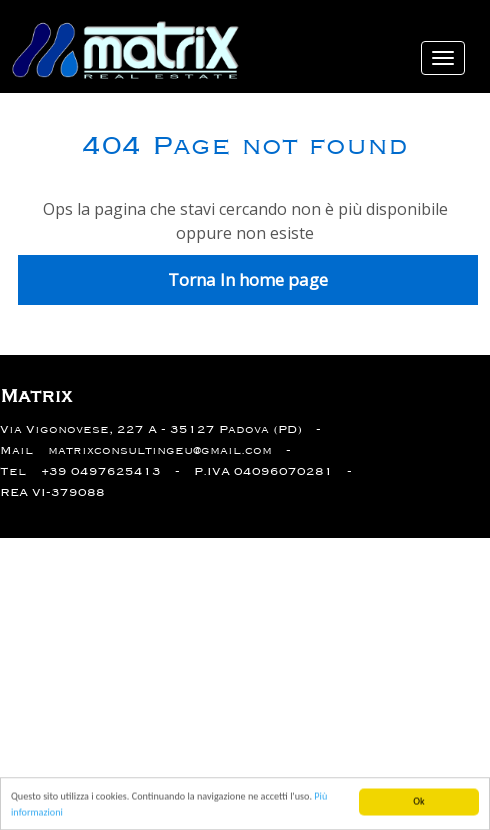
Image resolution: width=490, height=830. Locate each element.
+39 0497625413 (101, 471)
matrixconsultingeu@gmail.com (160, 450)
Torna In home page (248, 279)
